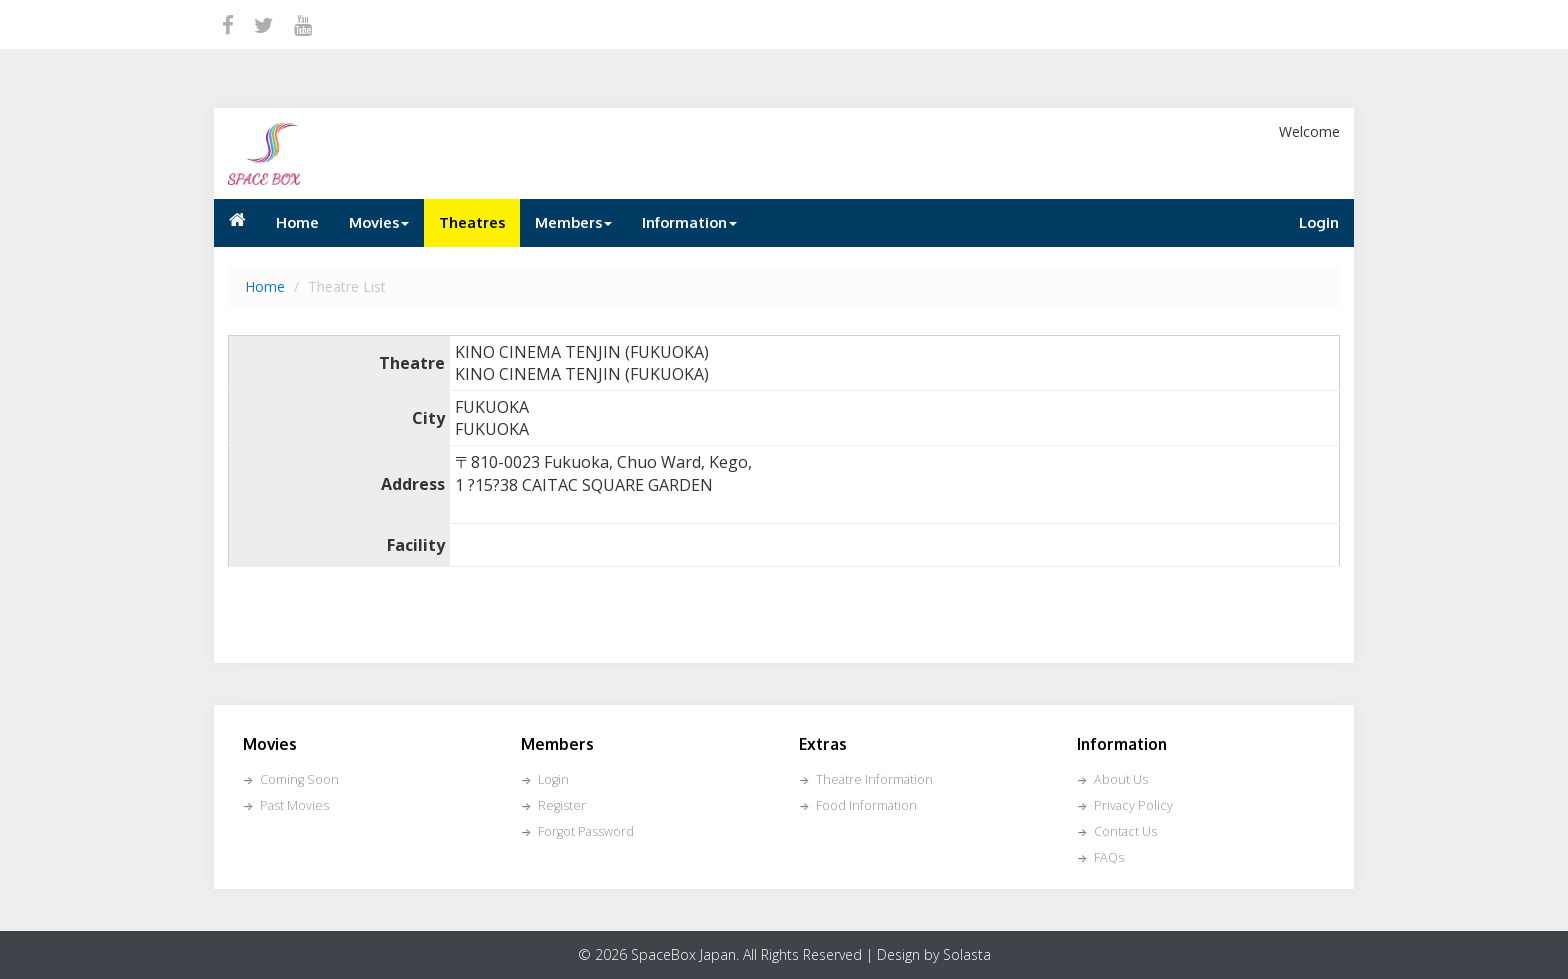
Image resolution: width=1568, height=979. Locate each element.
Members (573, 222)
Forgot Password (586, 831)
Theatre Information (874, 779)
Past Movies (294, 805)
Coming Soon (299, 779)
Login (1319, 222)
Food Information (866, 805)
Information (689, 222)
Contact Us (1125, 831)
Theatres (472, 222)
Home (297, 222)
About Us (1121, 779)
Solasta (967, 954)
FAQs (1109, 857)
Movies (379, 222)
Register (562, 805)
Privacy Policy (1133, 805)
